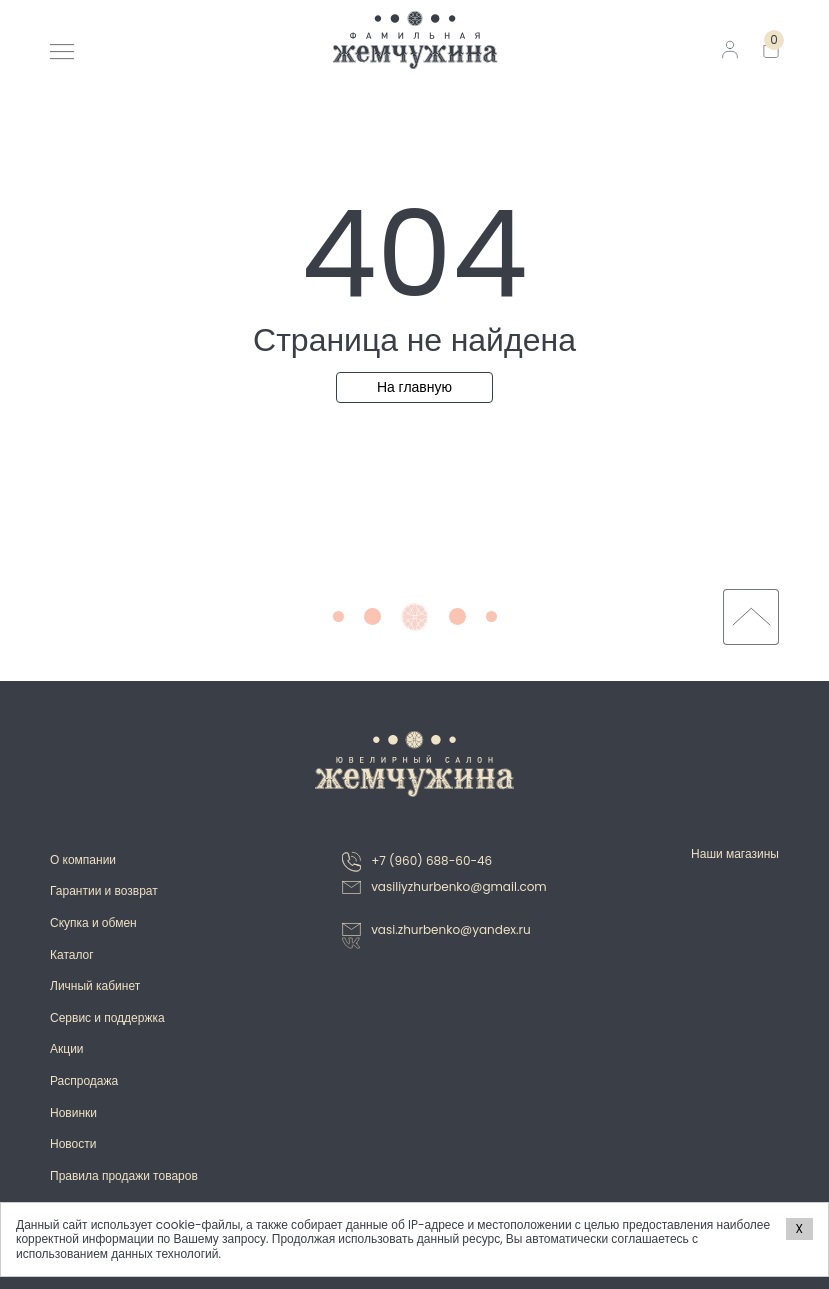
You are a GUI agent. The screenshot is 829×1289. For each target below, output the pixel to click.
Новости (73, 1143)
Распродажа (84, 1080)
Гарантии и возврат (104, 890)
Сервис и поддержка (107, 1017)
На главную (414, 387)
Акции (67, 1048)
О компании (83, 859)
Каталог (72, 954)
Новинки (73, 1112)
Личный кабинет (95, 985)
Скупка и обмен (93, 922)
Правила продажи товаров (124, 1175)
